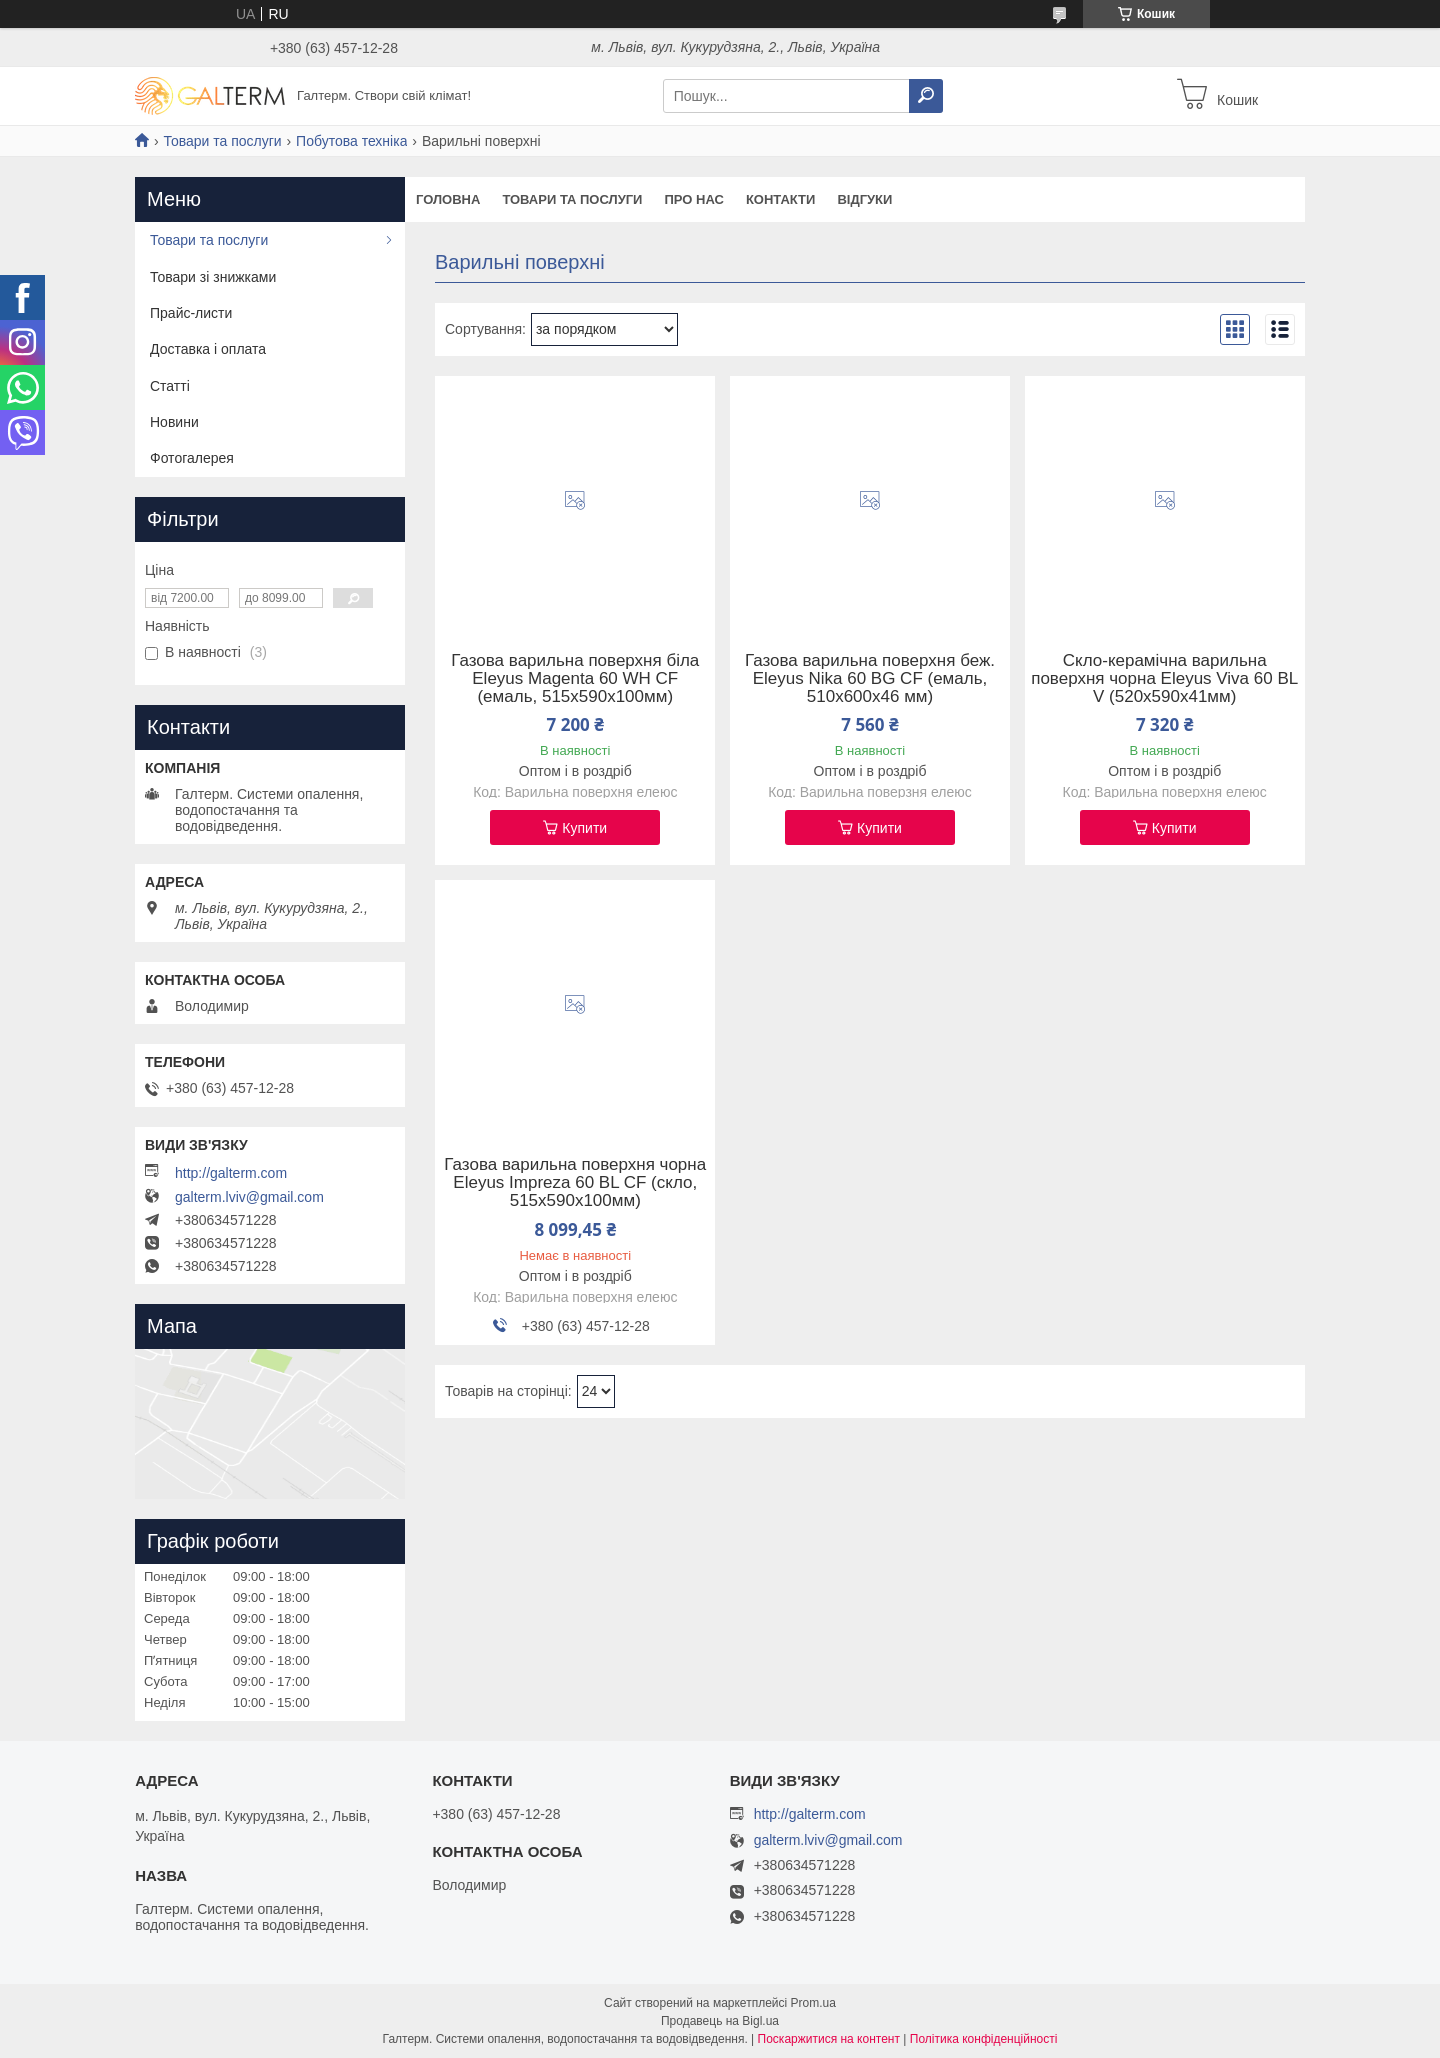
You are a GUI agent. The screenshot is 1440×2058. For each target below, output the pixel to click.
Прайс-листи (191, 313)
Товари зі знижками (213, 277)
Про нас (693, 199)
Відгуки (864, 199)
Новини (174, 422)
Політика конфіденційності (984, 2039)
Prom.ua (813, 2003)
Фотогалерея (192, 458)
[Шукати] (926, 96)
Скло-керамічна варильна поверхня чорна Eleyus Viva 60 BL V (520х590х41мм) (1164, 679)
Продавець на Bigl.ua (720, 2021)
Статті (170, 386)
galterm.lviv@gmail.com (249, 1197)
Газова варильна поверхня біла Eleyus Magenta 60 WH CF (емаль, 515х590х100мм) (575, 679)
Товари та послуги (222, 141)
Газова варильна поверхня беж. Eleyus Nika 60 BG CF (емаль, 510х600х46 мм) (870, 679)
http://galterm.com (231, 1173)
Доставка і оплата (208, 349)
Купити (584, 828)
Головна (448, 199)
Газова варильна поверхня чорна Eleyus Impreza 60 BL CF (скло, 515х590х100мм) (575, 1183)
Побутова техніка (351, 141)
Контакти (781, 199)
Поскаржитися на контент (829, 2039)
